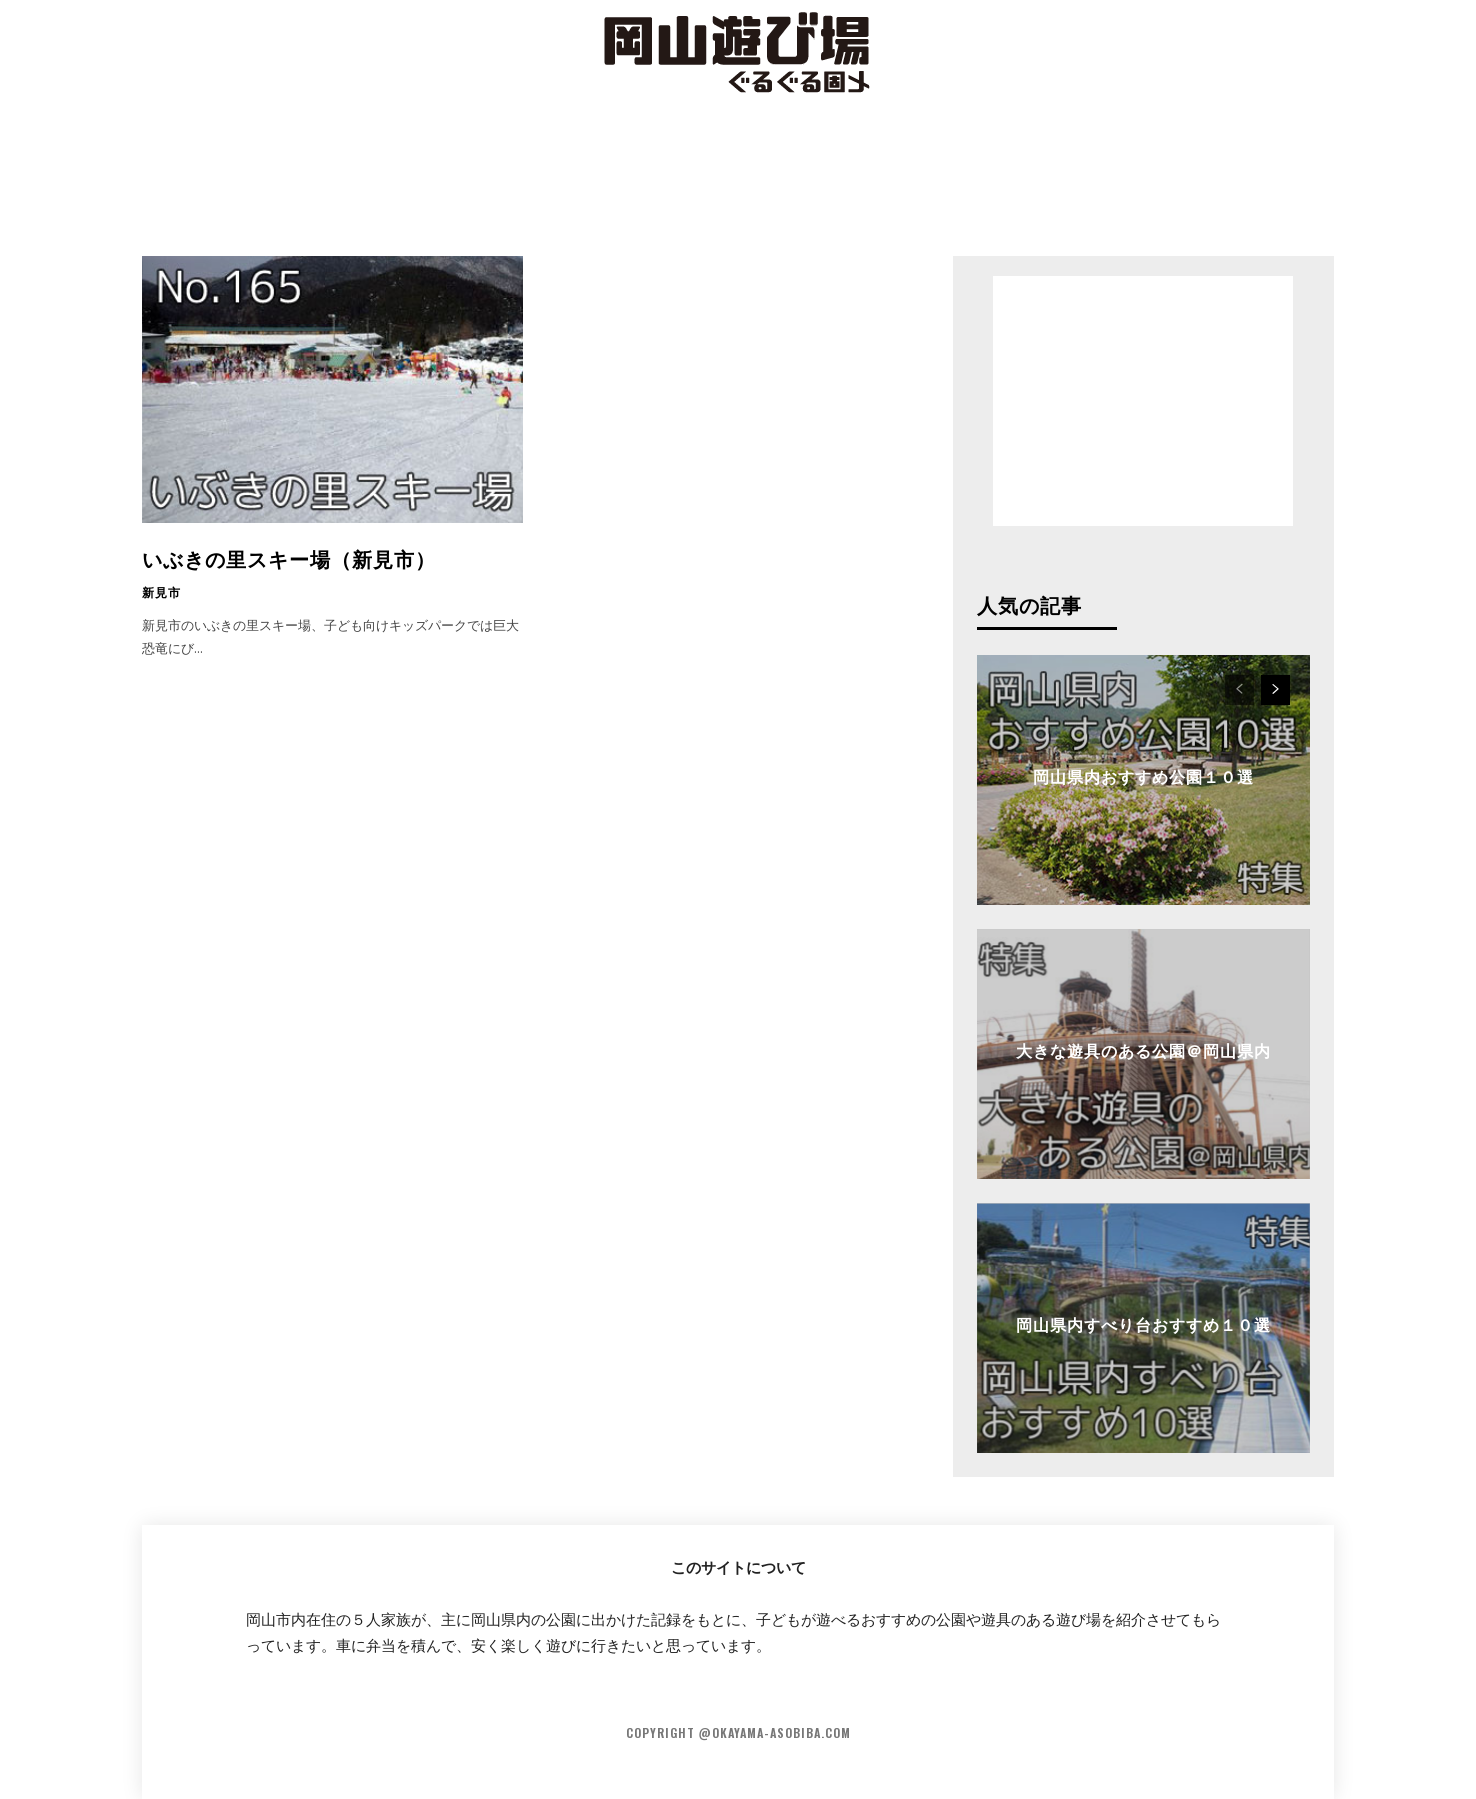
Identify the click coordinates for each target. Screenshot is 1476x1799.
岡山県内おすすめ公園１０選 (1143, 776)
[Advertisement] (738, 175)
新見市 (161, 592)
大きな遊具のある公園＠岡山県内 (1143, 1050)
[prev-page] (1239, 690)
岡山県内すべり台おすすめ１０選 (1143, 1324)
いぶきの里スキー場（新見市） (289, 558)
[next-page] (1275, 690)
